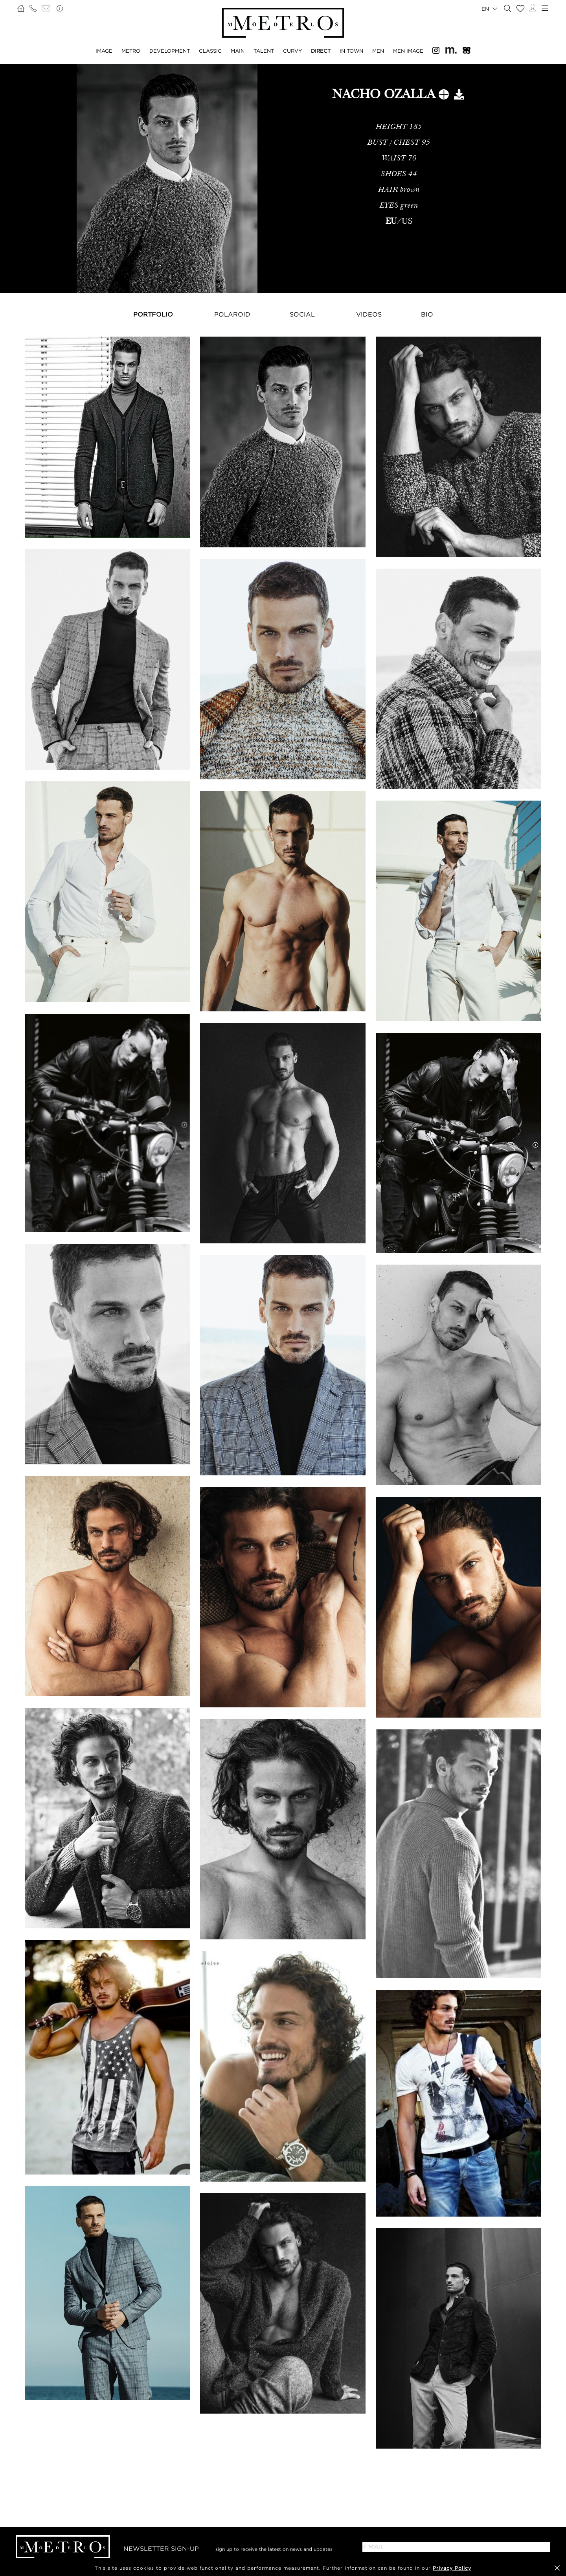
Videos (369, 314)
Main (237, 50)
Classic (210, 50)
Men (378, 50)
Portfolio (153, 314)
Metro (130, 50)
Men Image (408, 50)
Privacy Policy (452, 2567)
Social (302, 314)
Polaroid (232, 314)
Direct (321, 50)
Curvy (292, 50)
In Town (351, 50)
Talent (264, 50)
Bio (427, 314)
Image (104, 50)
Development (169, 50)
